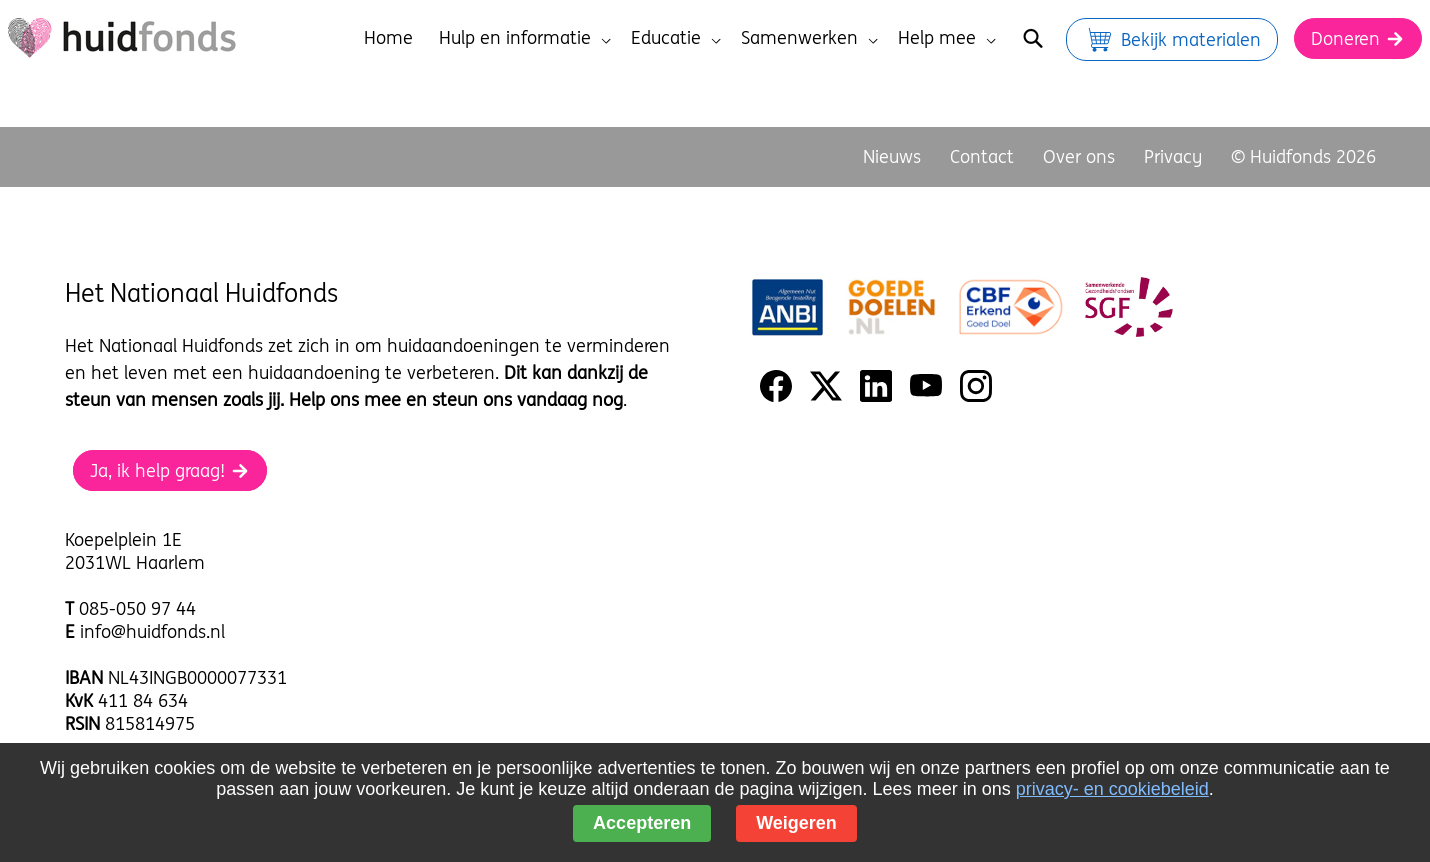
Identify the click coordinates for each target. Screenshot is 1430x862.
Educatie (676, 37)
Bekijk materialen (1172, 39)
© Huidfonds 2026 (1303, 156)
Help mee (947, 37)
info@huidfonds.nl (152, 631)
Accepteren (642, 823)
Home (388, 37)
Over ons (1079, 156)
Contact (982, 156)
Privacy (1173, 156)
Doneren (1358, 38)
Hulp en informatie (525, 37)
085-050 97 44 (137, 608)
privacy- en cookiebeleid (1112, 789)
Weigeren (796, 823)
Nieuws (892, 156)
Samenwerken (809, 37)
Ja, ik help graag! (170, 470)
